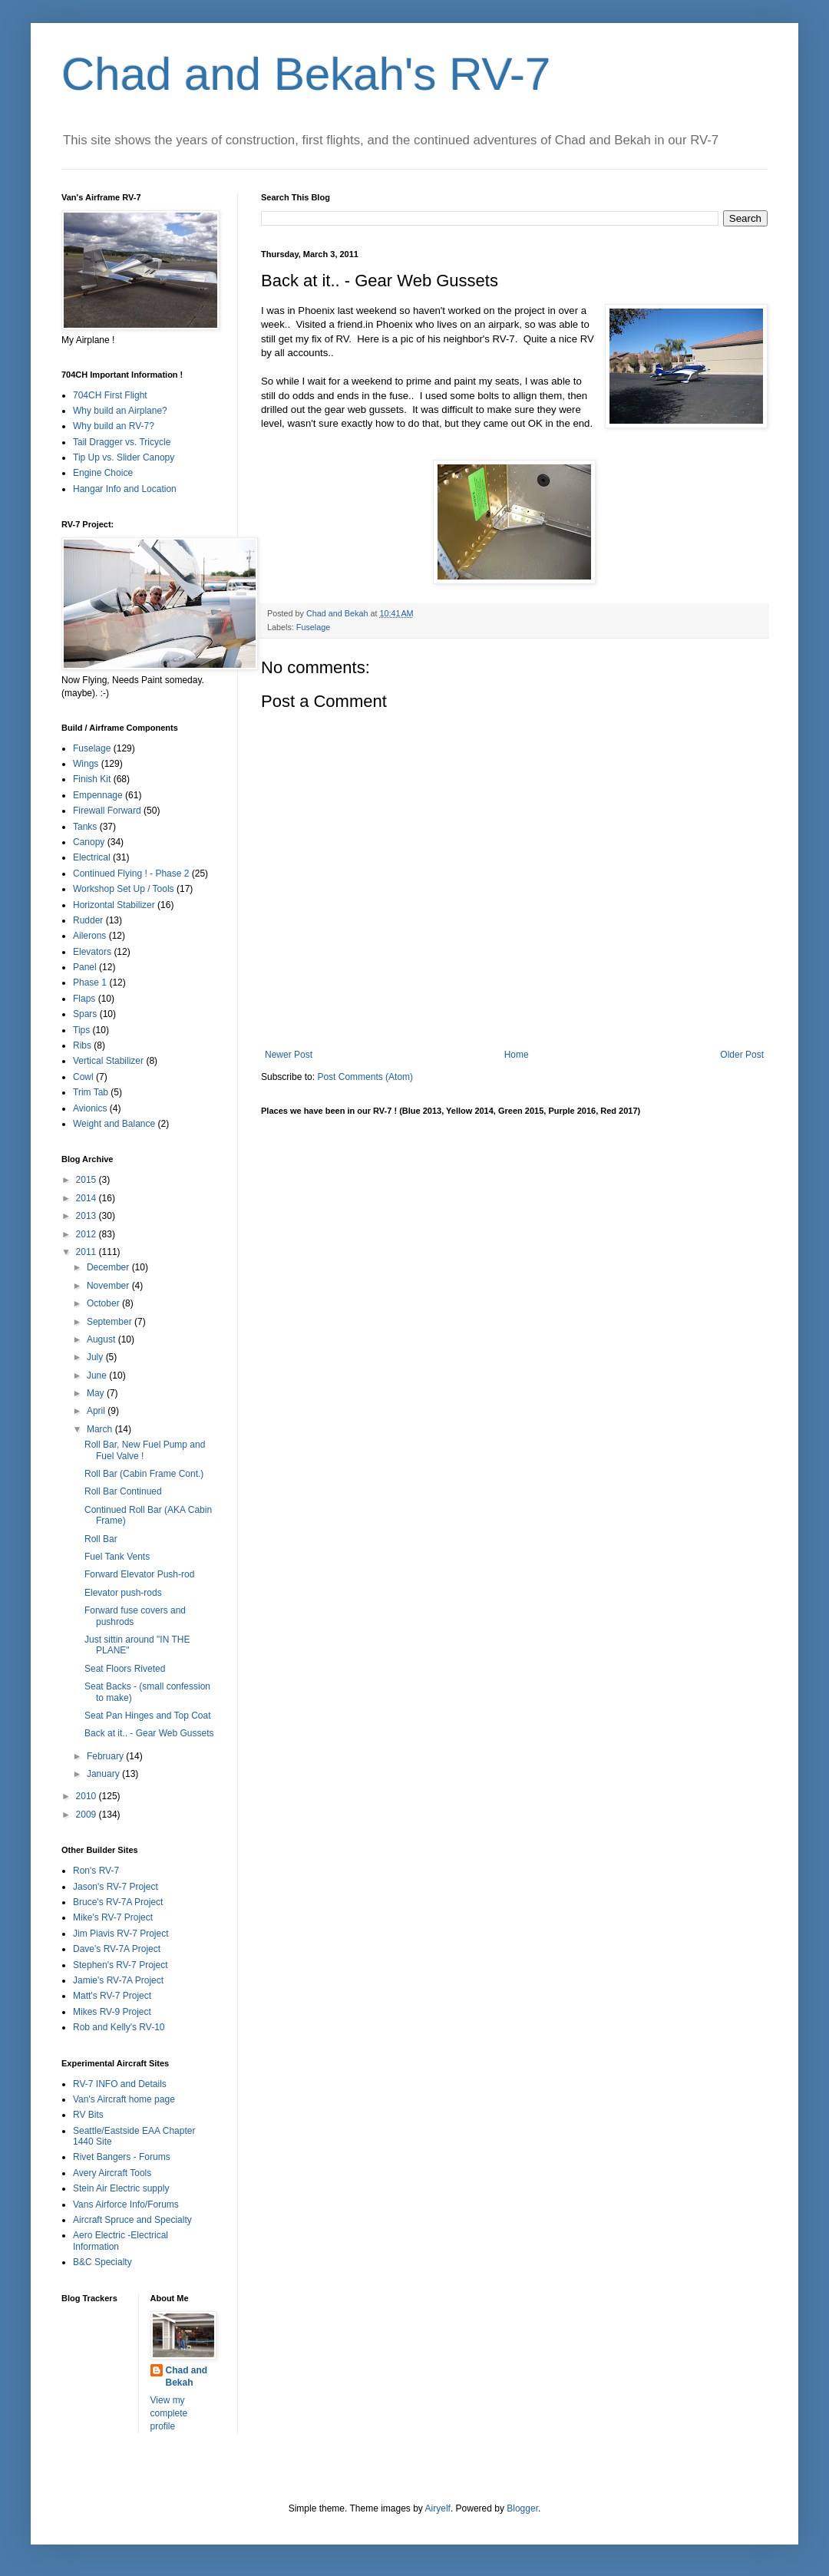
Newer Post (288, 1054)
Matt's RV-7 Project (112, 1995)
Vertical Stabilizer (108, 1060)
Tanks (85, 826)
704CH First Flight (110, 395)
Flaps (84, 998)
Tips (81, 1030)
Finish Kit (92, 779)
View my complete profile (169, 2413)
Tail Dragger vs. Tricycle (121, 442)
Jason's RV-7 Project (115, 1886)
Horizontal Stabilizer (114, 905)
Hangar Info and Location (125, 489)
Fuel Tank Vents (117, 1556)
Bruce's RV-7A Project (118, 1902)
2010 (87, 1796)
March (101, 1429)
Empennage (98, 795)
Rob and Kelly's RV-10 (118, 2027)
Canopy (88, 842)
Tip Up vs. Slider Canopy (123, 457)
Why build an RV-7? (113, 426)
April (97, 1410)
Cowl (83, 1077)
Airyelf (438, 2508)
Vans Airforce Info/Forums (126, 2204)
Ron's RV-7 (96, 1870)
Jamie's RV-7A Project (118, 1980)
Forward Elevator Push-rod (139, 1574)
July (96, 1357)
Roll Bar (100, 1539)
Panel (85, 967)
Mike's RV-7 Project (113, 1917)
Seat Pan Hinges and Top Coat (147, 1715)
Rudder (88, 920)
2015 (87, 1179)
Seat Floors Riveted (124, 1668)
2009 (87, 1814)
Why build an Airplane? (120, 410)
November (109, 1285)
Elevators (92, 951)
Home (516, 1054)
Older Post (742, 1054)
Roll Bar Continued (123, 1491)
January (104, 1774)
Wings (85, 763)
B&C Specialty (102, 2262)
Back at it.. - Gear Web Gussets (149, 1733)
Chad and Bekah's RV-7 (305, 74)
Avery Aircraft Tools (112, 2173)
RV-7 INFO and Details (120, 2084)
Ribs (82, 1045)
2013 (87, 1215)
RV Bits (88, 2114)
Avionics (90, 1108)
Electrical (92, 857)
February (106, 1756)
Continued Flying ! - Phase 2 (131, 873)
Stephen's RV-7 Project (120, 1965)
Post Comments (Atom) (365, 1077)
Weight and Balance (114, 1123)
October (104, 1303)
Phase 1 (90, 982)
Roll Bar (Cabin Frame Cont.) (143, 1473)
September (110, 1321)
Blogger (522, 2508)
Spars (85, 1014)
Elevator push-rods (123, 1592)
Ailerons (89, 935)
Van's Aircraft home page (124, 2099)
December (109, 1267)
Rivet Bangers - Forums (121, 2157)
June (98, 1375)
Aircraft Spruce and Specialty (132, 2219)
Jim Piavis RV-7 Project (120, 1933)
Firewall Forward (107, 810)
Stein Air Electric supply (121, 2188)
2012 (87, 1234)
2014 (87, 1198)
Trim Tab (90, 1092)
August (102, 1339)
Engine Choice (103, 472)
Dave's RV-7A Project (116, 1949)
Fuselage (313, 627)
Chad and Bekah (187, 2377)
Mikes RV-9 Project (112, 2011)
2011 (87, 1252)
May (97, 1393)
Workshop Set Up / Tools (123, 888)
